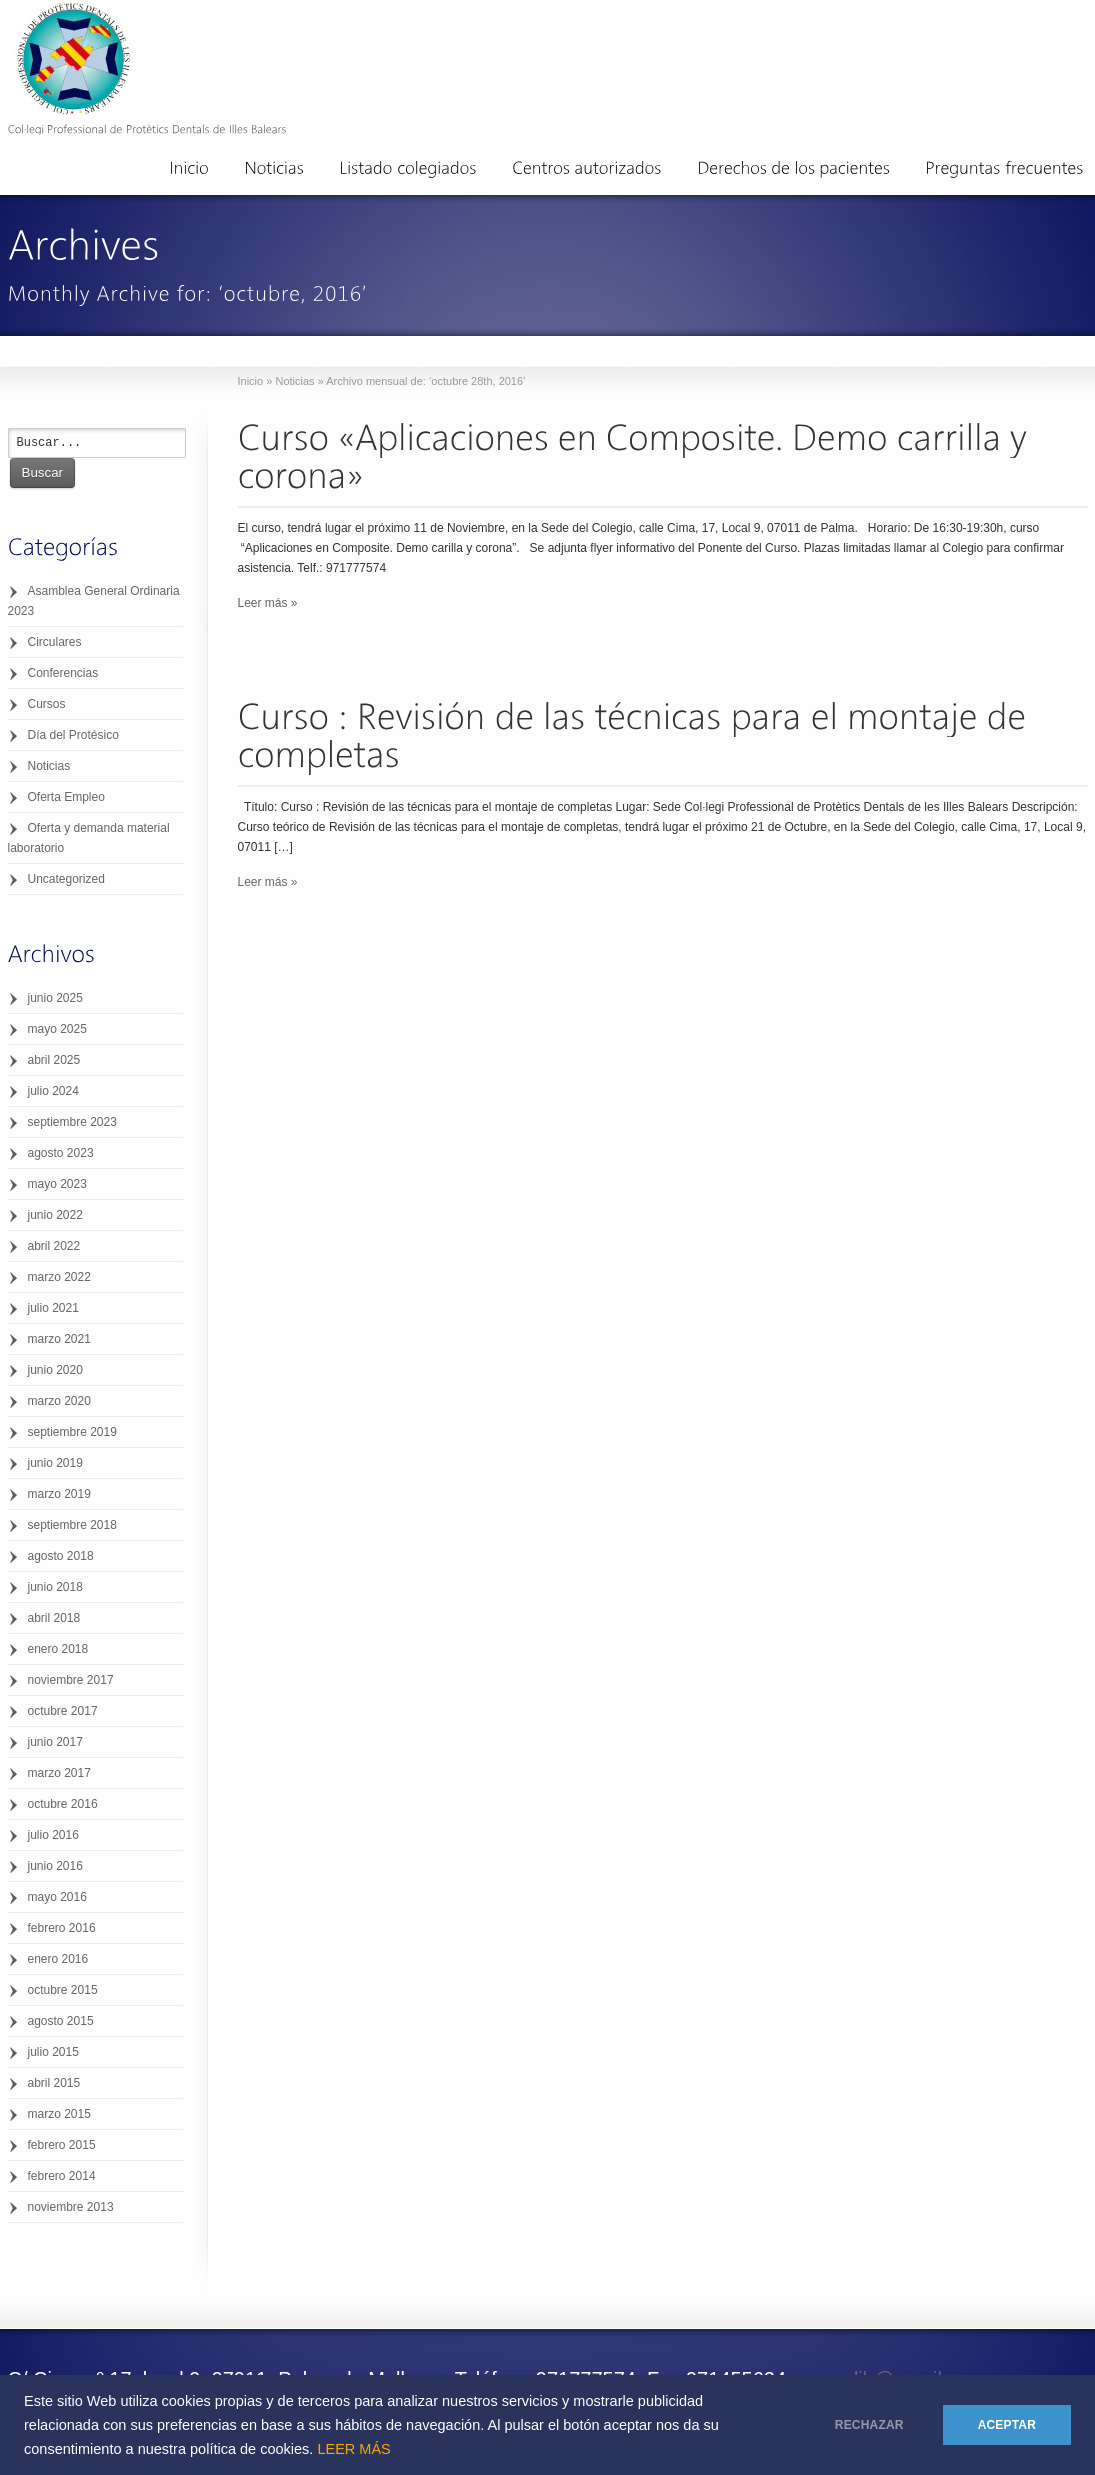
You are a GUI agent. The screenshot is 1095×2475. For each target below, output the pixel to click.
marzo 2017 (59, 1773)
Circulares (55, 642)
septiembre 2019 (72, 1432)
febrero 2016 (62, 1928)
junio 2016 (55, 1866)
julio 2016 (53, 1835)
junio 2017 (55, 1742)
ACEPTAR (1007, 2425)
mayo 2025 (57, 1029)
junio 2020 (55, 1370)
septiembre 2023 (72, 1122)
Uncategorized (66, 879)
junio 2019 (55, 1463)
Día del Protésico (73, 735)
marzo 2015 (59, 2114)
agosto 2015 (61, 2021)
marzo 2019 (59, 1494)
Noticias (294, 381)
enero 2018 (58, 1649)
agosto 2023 (61, 1153)
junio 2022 (55, 1215)
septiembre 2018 (72, 1525)
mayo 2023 (57, 1184)
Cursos (47, 704)
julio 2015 (53, 2052)
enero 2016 (58, 1959)
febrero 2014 (62, 2176)
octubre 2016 (63, 1804)
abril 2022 (54, 1246)
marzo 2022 (59, 1277)
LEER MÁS (353, 2449)
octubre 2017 (63, 1711)
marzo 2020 (59, 1401)
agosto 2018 (61, 1556)
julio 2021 (53, 1308)
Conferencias (63, 673)
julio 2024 (53, 1091)
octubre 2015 (63, 1990)
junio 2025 (55, 998)
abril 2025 (54, 1060)
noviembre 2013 (71, 2207)
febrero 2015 (62, 2145)
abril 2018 (54, 1618)
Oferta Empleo (66, 797)
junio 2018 (55, 1587)
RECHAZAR (869, 2425)
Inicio (251, 381)
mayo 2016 (57, 1897)
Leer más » (268, 603)
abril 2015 (54, 2083)
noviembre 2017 (71, 1680)
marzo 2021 (59, 1339)
